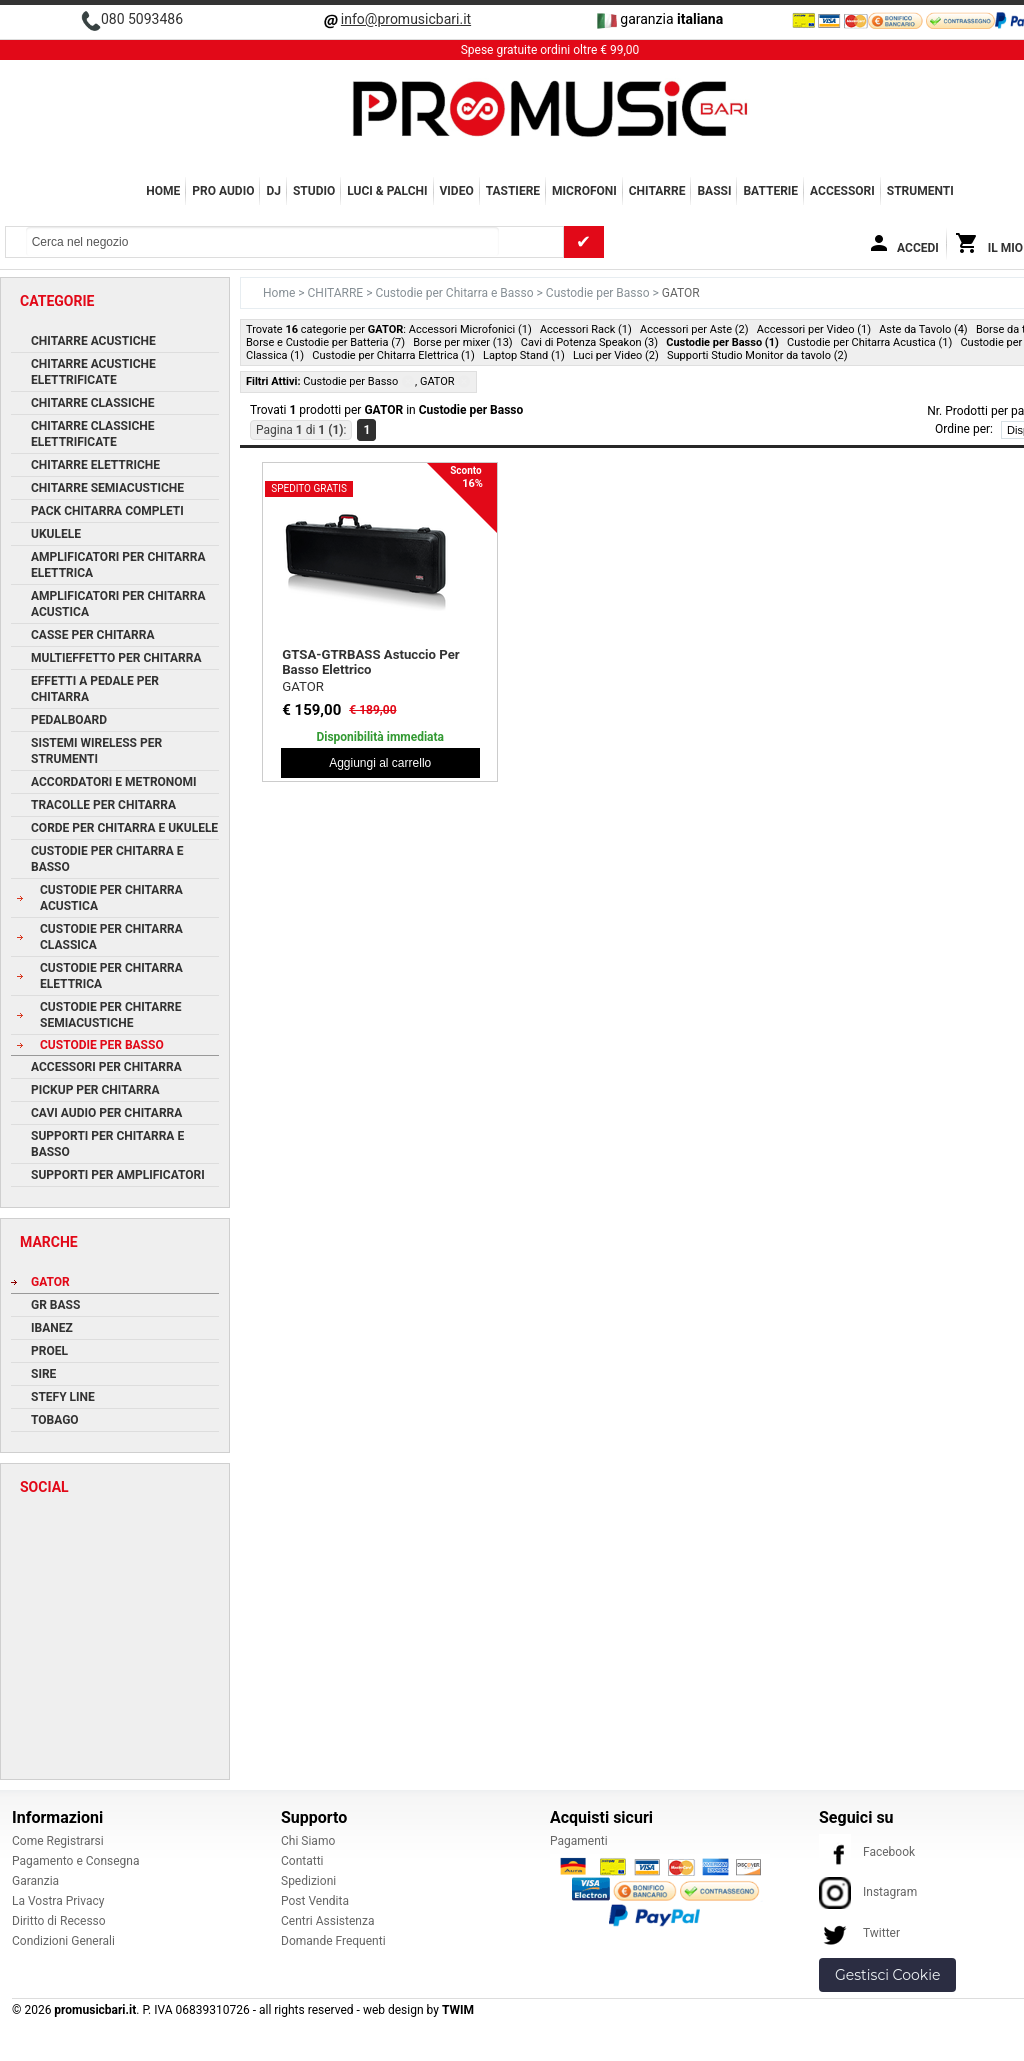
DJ (273, 191)
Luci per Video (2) (616, 355)
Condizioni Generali (63, 1941)
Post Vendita (315, 1901)
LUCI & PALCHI (387, 191)
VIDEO (457, 191)
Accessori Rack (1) (586, 329)
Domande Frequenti (333, 1941)
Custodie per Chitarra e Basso (455, 293)
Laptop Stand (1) (524, 355)
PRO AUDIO (223, 191)
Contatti (302, 1861)
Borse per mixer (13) (462, 342)
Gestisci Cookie (887, 1975)
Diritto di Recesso (59, 1921)
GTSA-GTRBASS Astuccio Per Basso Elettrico (370, 662)
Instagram (868, 1892)
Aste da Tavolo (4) (923, 329)
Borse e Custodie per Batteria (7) (325, 342)
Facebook (867, 1852)
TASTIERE (513, 191)
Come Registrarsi (58, 1841)
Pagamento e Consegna (76, 1861)
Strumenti (920, 191)
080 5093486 (142, 19)
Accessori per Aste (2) (694, 329)
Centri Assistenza (327, 1921)
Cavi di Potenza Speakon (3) (589, 342)
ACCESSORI (842, 191)
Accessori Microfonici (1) (470, 329)
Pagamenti (579, 1841)
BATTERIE (770, 191)
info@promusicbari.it (406, 19)
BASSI (714, 191)
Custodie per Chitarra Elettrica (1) (393, 355)
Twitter (859, 1933)
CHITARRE (657, 191)
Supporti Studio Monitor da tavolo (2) (757, 355)
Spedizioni (308, 1881)
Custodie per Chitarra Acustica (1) (869, 342)
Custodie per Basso (599, 293)
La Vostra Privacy (58, 1901)
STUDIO (314, 191)
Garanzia (35, 1881)
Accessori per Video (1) (814, 329)
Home (163, 191)
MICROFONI (584, 191)
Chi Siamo (308, 1841)
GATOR (303, 686)
